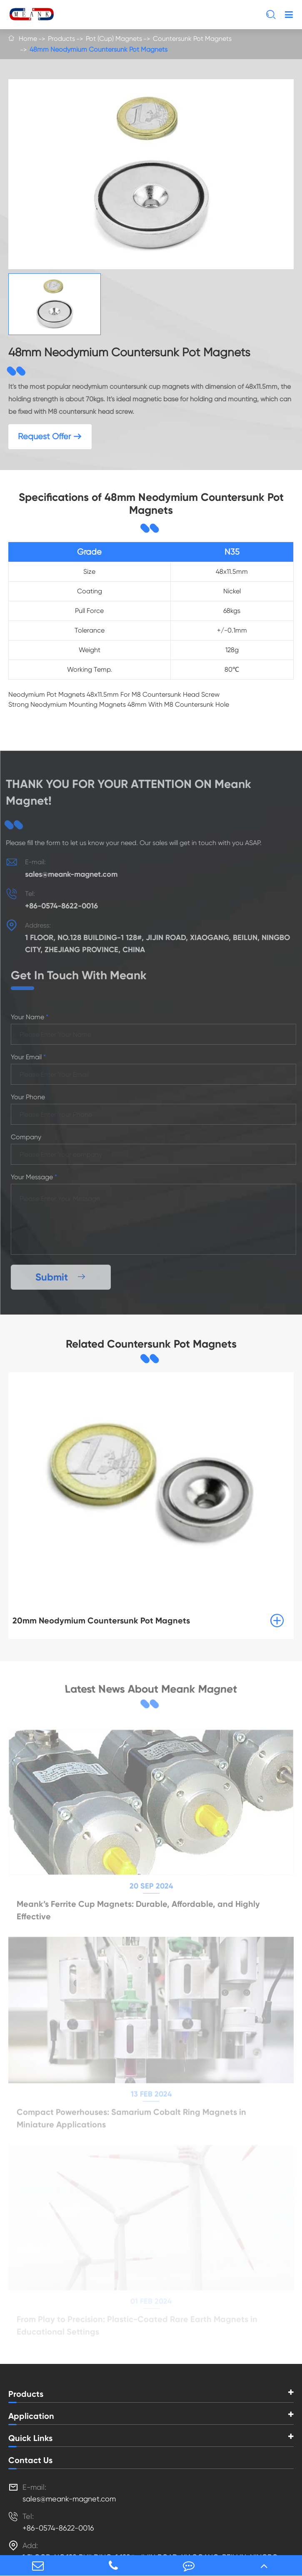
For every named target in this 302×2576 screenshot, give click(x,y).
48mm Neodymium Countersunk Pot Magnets (98, 49)
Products (61, 39)
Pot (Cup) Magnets (114, 39)
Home (28, 39)
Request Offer (50, 436)
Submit (64, 1277)
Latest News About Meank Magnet (151, 1689)
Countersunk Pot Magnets (192, 39)
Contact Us (30, 2460)
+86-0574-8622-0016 (57, 905)
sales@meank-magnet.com (67, 874)
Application (31, 2416)
